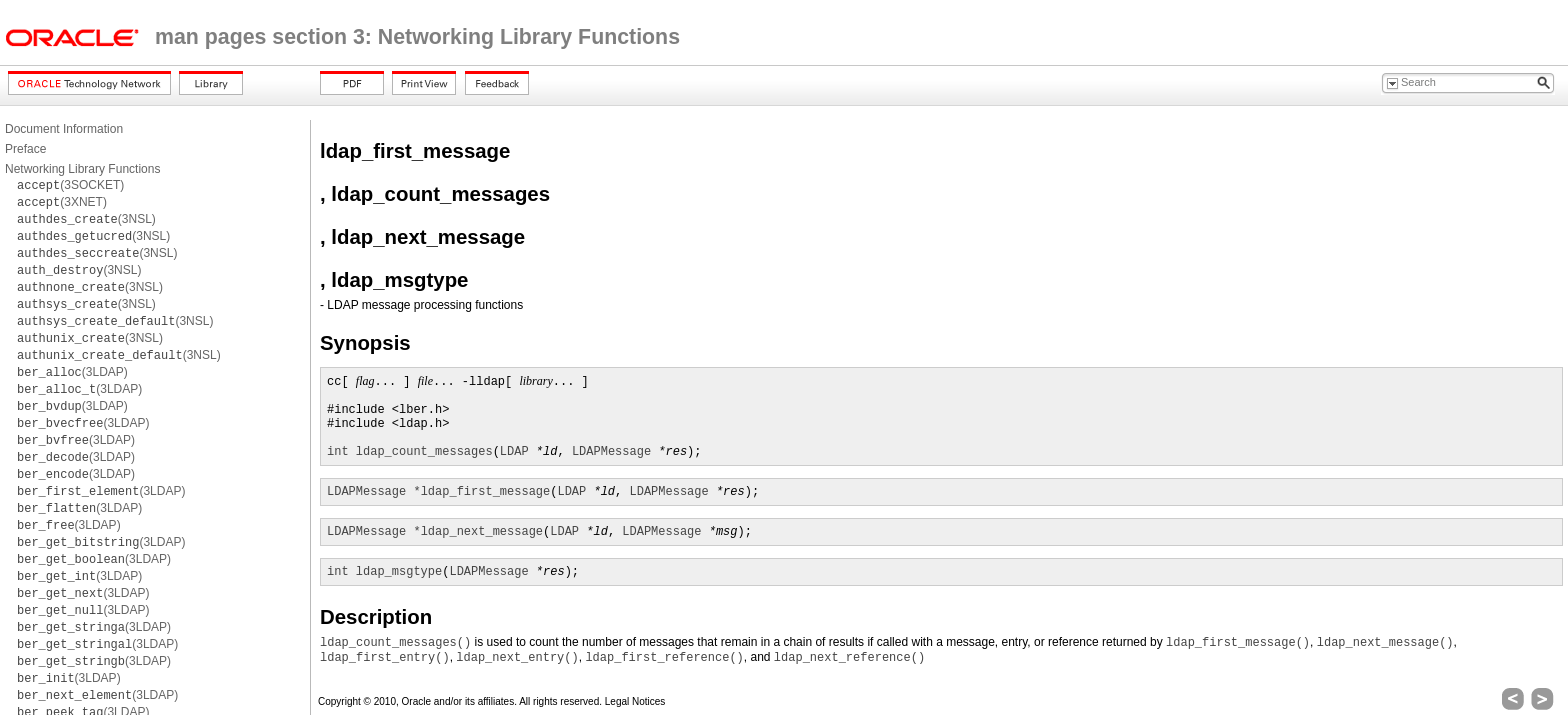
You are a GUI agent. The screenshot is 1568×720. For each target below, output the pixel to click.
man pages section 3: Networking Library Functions (417, 37)
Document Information (64, 129)
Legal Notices (635, 701)
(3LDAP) (72, 372)
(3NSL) (86, 219)
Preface (25, 149)
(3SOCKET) (70, 185)
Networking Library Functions (82, 169)
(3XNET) (62, 202)
